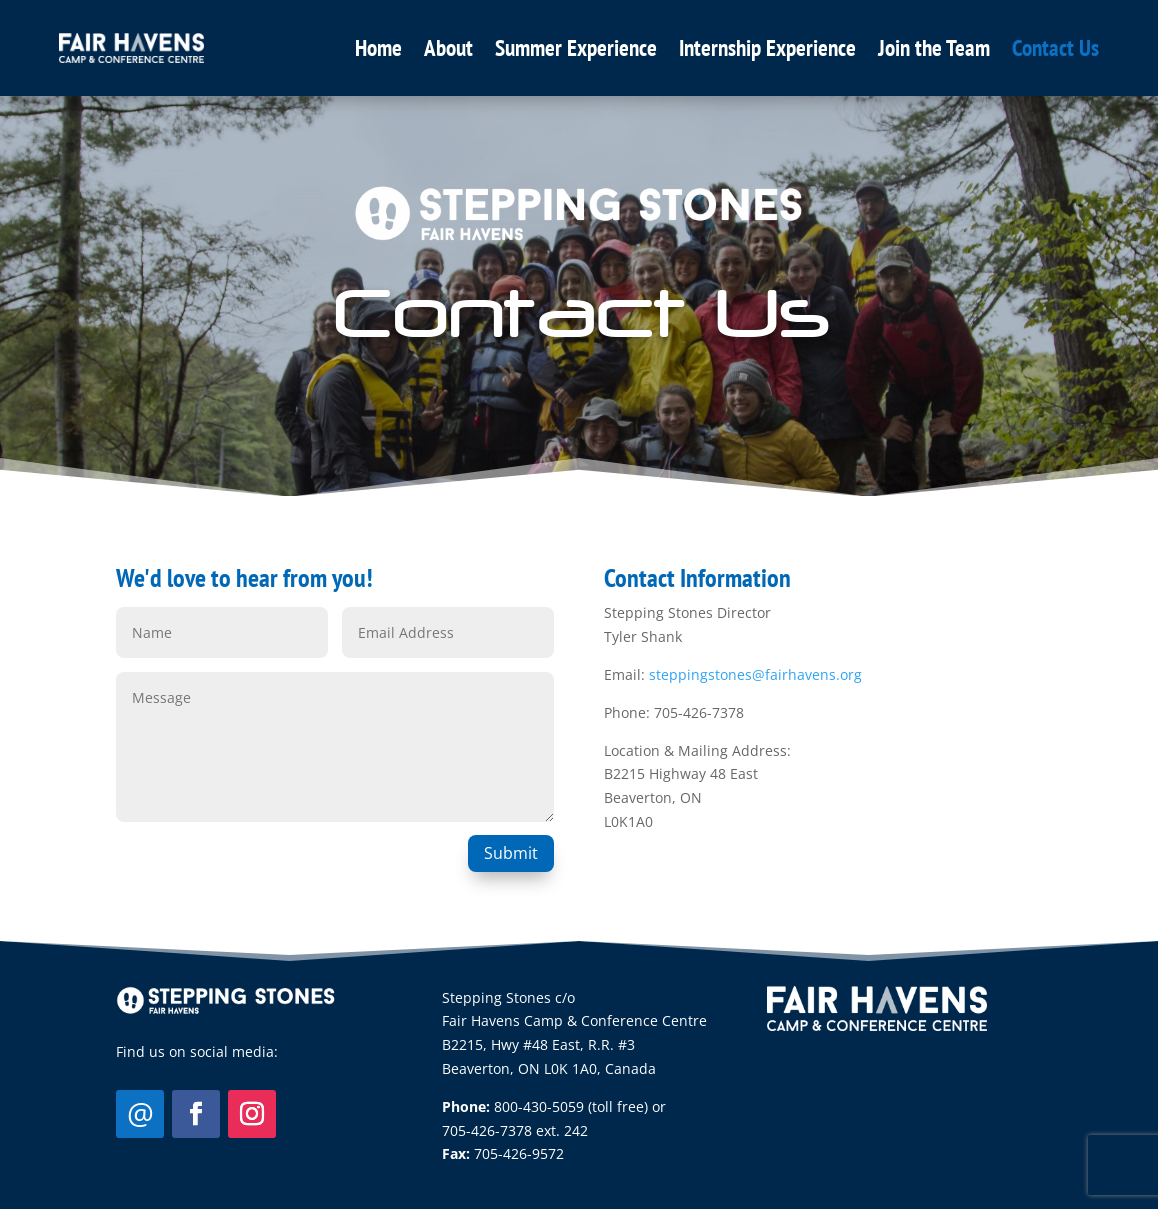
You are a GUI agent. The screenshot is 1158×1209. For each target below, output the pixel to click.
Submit (511, 853)
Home (378, 47)
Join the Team (934, 47)
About (448, 47)
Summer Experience (576, 47)
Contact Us (1055, 47)
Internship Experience (767, 47)
